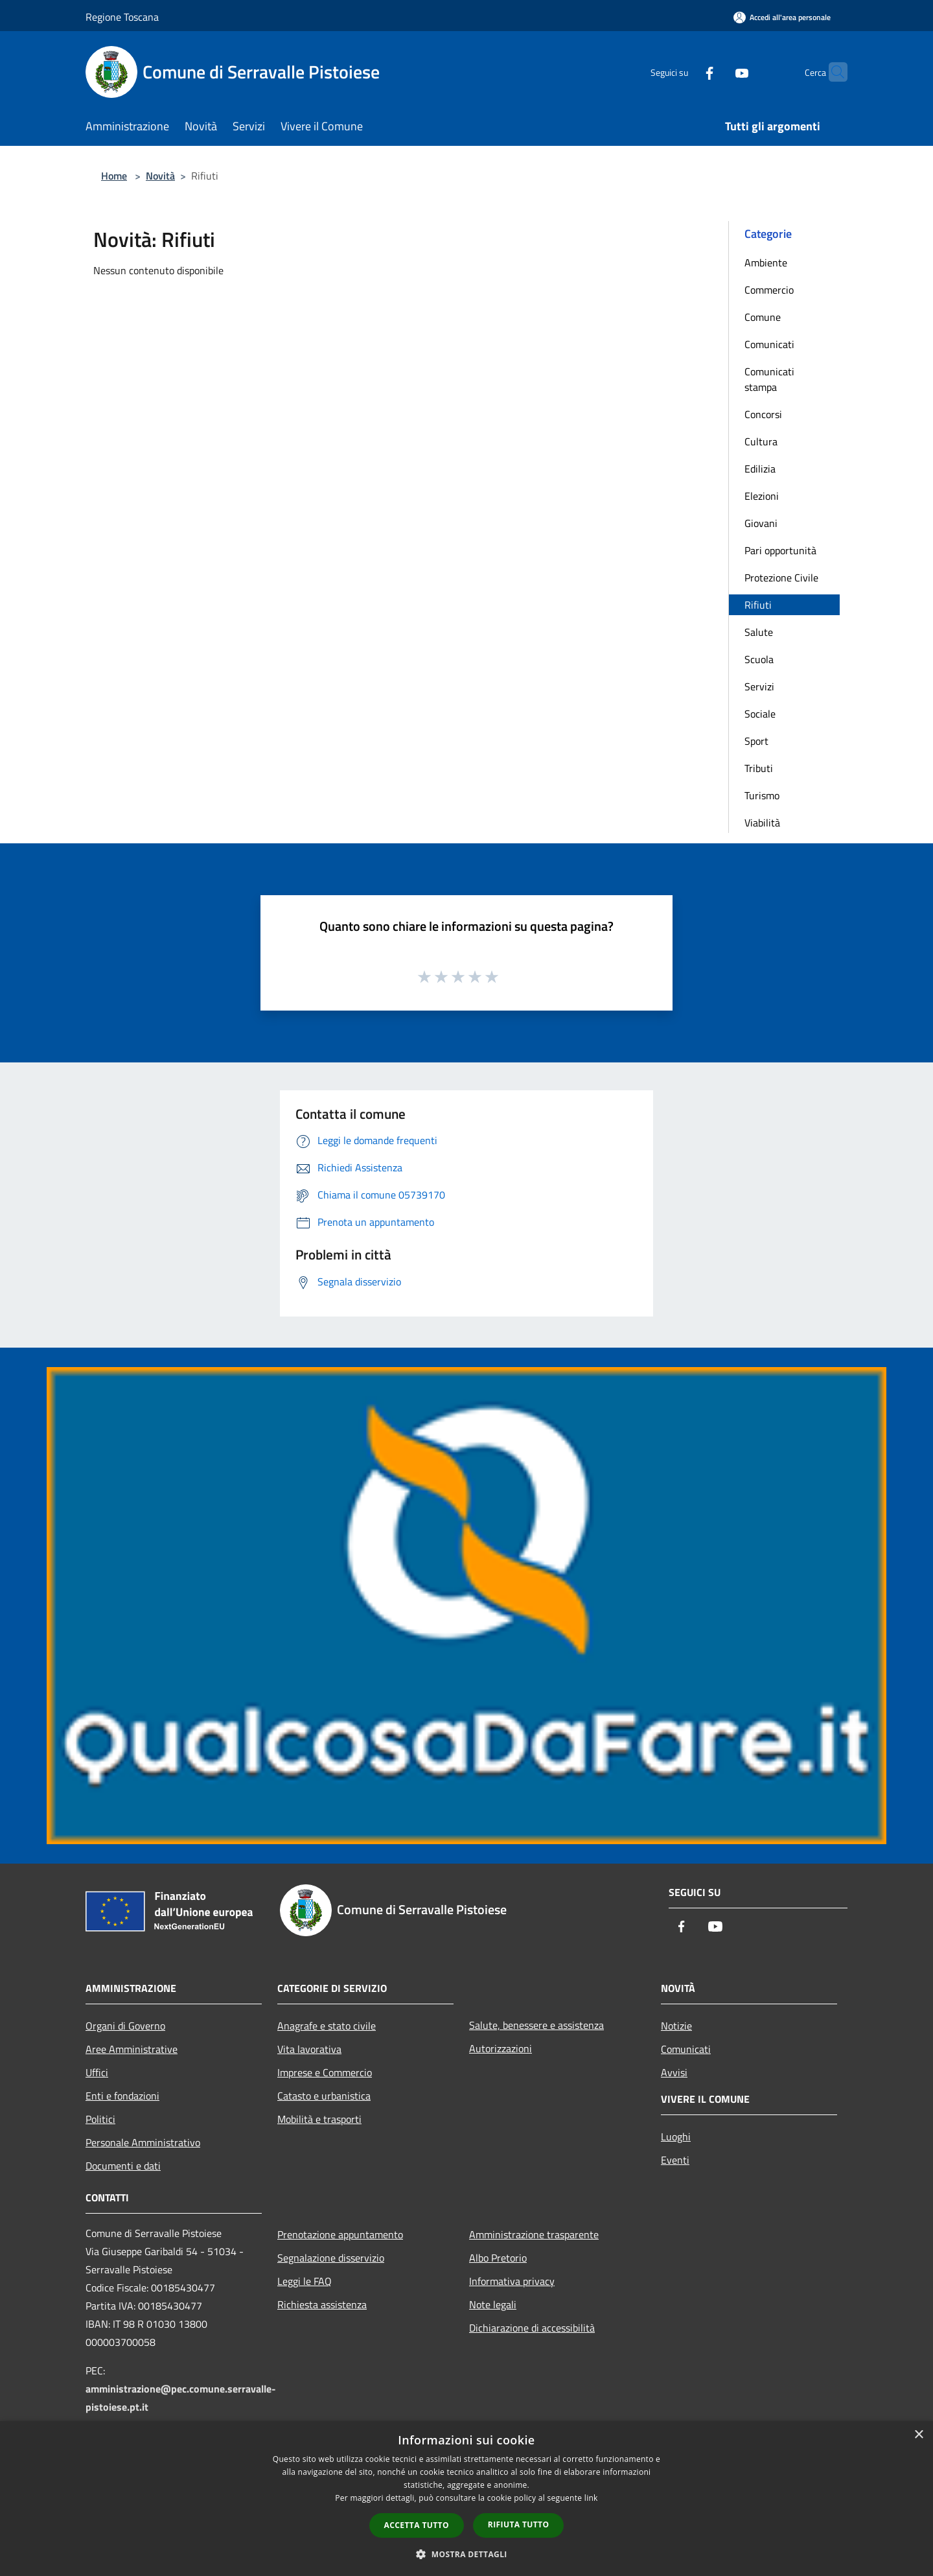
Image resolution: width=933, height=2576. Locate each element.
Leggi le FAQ (304, 2281)
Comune (762, 317)
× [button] (918, 2435)
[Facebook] (684, 71)
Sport (756, 741)
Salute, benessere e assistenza (536, 2025)
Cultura (761, 441)
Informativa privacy (512, 2281)
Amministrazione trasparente (534, 2234)
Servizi (759, 686)
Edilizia (760, 468)
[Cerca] (831, 72)
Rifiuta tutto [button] (518, 2524)
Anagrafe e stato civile (326, 2025)
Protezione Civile (781, 577)
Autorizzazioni (500, 2048)
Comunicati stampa (769, 379)
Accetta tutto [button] (416, 2525)
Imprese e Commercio (324, 2072)
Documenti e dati (123, 2165)
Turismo (761, 795)
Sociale (760, 713)
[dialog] (466, 2498)
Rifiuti (758, 605)
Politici (100, 2119)
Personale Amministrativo (143, 2142)
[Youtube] (717, 71)
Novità (160, 175)
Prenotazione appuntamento (340, 2234)
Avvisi (674, 2072)
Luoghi (676, 2136)
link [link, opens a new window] (591, 2497)
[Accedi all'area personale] (782, 17)
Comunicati (769, 344)
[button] (466, 2553)
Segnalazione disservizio (330, 2258)
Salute (758, 632)
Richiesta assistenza (322, 2304)
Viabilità (762, 822)
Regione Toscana (122, 17)
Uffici (97, 2072)
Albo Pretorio (498, 2258)
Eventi (675, 2160)
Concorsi (763, 414)
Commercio (769, 290)
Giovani (761, 523)
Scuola (759, 659)
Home (114, 175)
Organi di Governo (125, 2025)
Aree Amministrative (132, 2049)
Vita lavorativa (309, 2049)
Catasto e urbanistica (324, 2095)
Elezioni (761, 496)
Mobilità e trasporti (319, 2119)
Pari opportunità (780, 550)
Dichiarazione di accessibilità (532, 2328)
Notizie (676, 2025)
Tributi (758, 768)
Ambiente (765, 262)
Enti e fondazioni (122, 2095)
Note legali (492, 2304)
